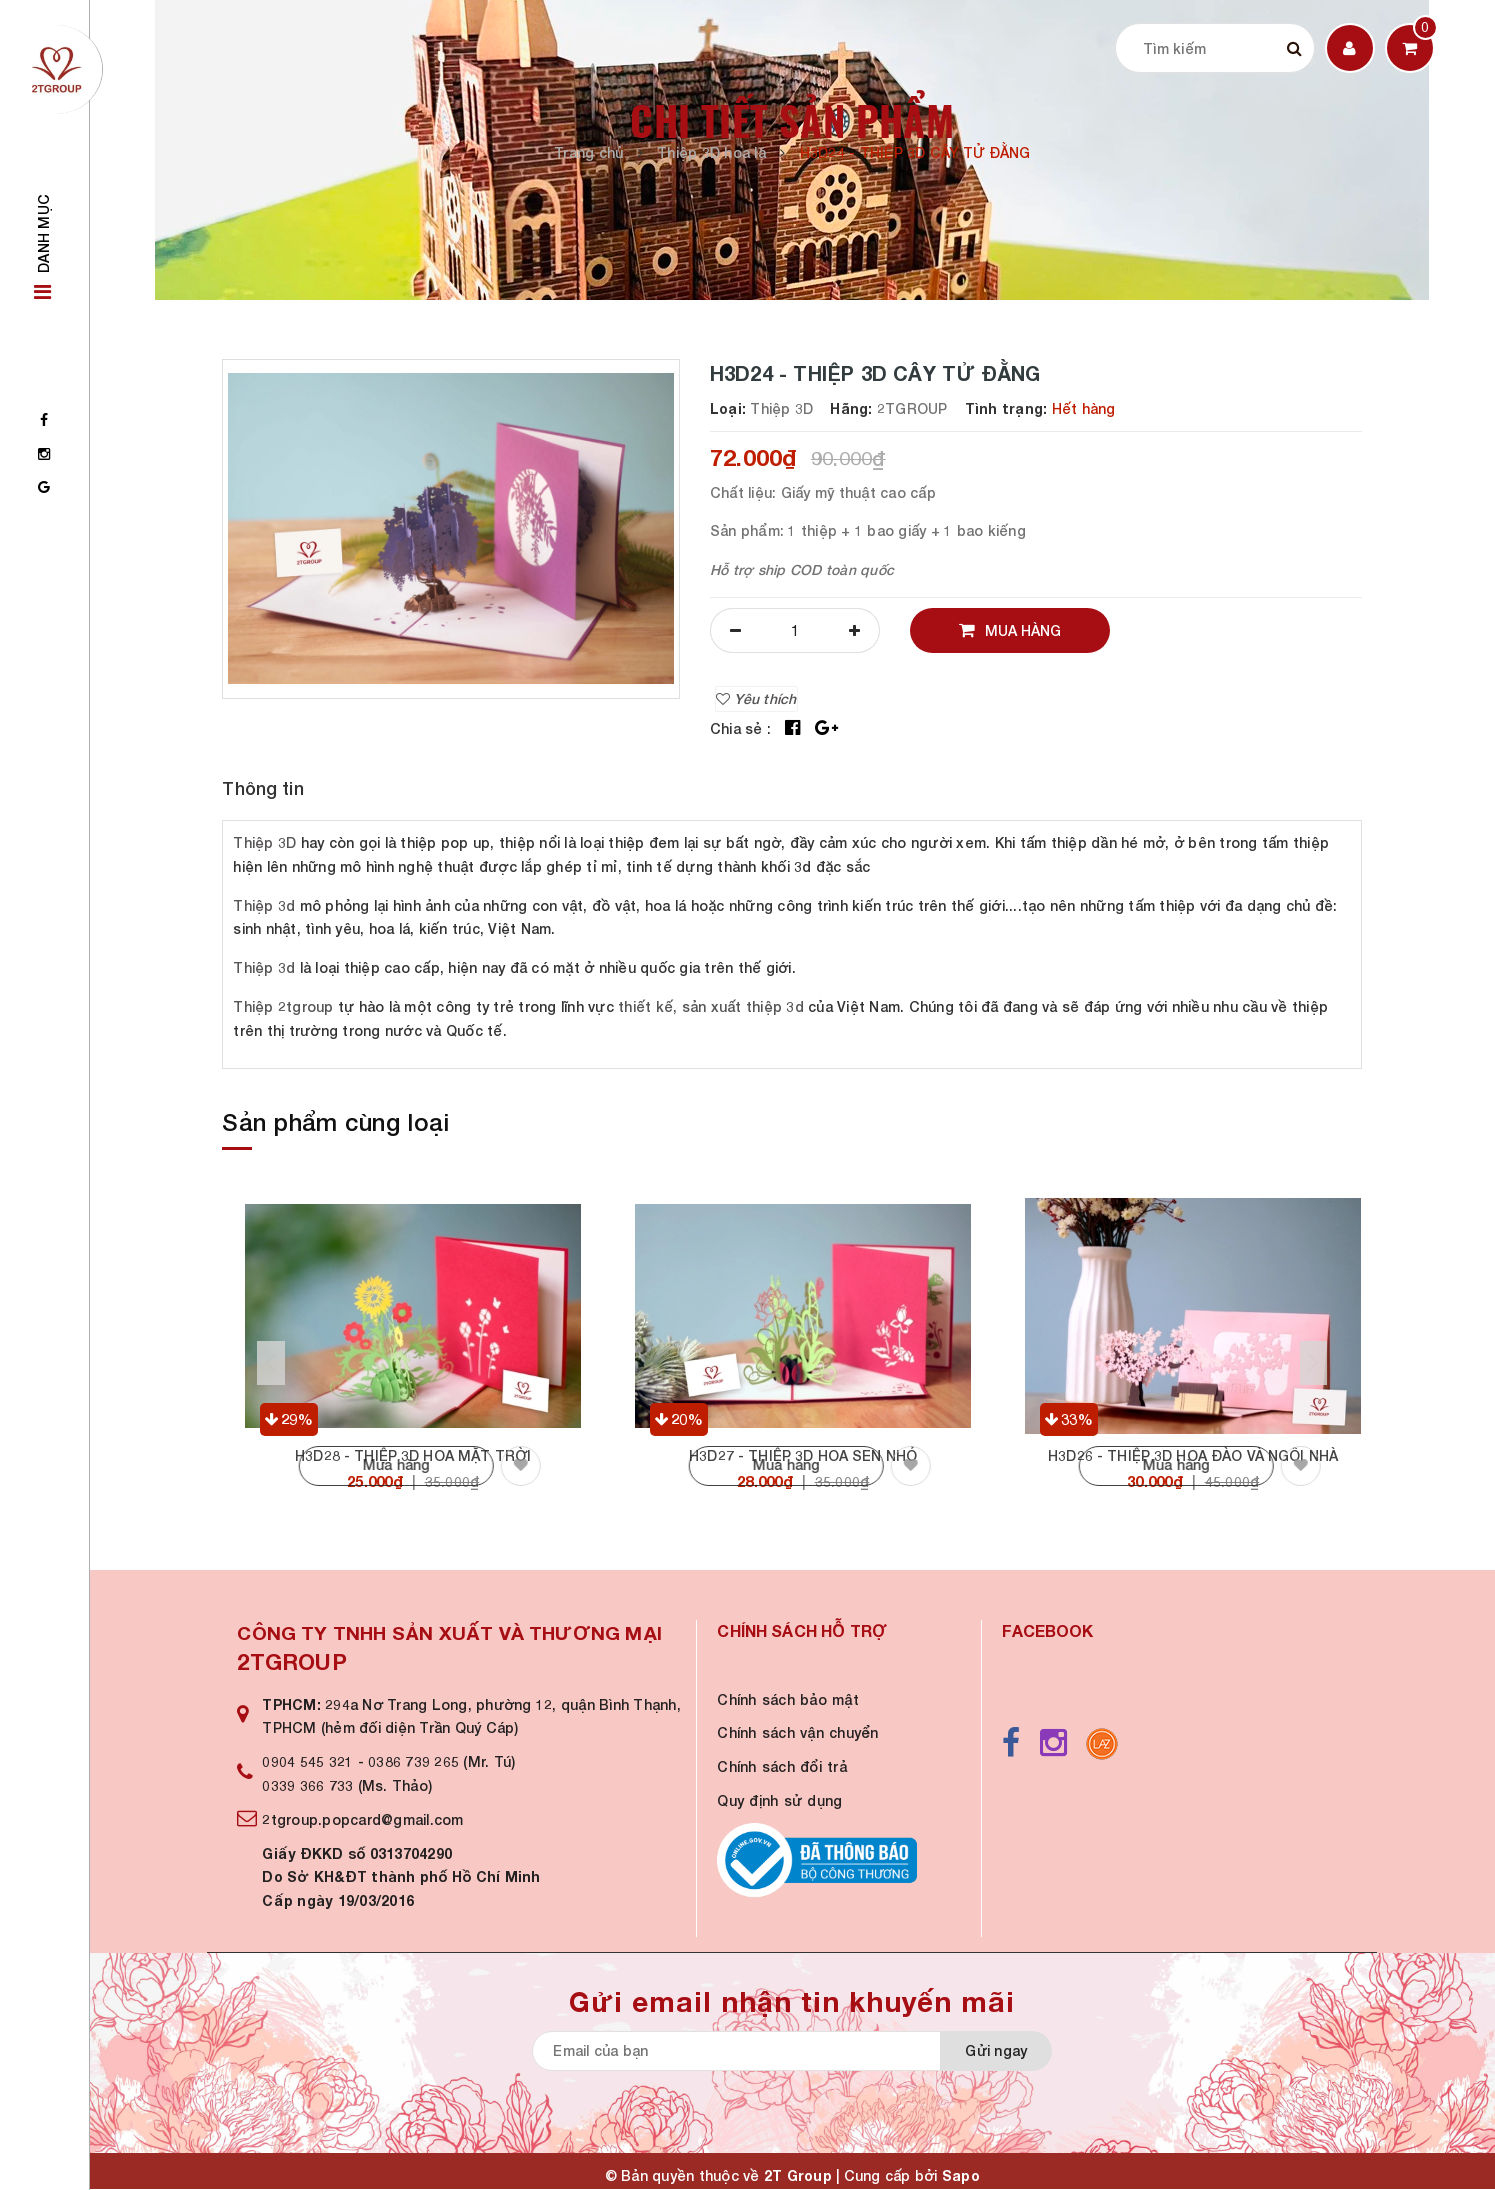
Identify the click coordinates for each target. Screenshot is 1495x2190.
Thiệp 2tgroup (283, 1006)
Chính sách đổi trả (782, 1766)
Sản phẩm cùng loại (335, 1122)
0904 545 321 (307, 1761)
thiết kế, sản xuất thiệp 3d (711, 1006)
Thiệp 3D (264, 842)
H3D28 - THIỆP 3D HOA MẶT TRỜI (413, 1455)
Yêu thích (756, 698)
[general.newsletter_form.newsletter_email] (782, 2051)
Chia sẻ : (740, 728)
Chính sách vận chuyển (797, 1732)
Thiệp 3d (264, 905)
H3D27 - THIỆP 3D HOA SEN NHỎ (803, 1455)
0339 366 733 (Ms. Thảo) (347, 1785)
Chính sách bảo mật (788, 1699)
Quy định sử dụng (779, 1800)
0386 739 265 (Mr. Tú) (441, 1761)
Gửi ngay (996, 2050)
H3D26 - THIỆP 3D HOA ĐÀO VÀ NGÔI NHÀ (1193, 1455)
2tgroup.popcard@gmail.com (362, 1819)
